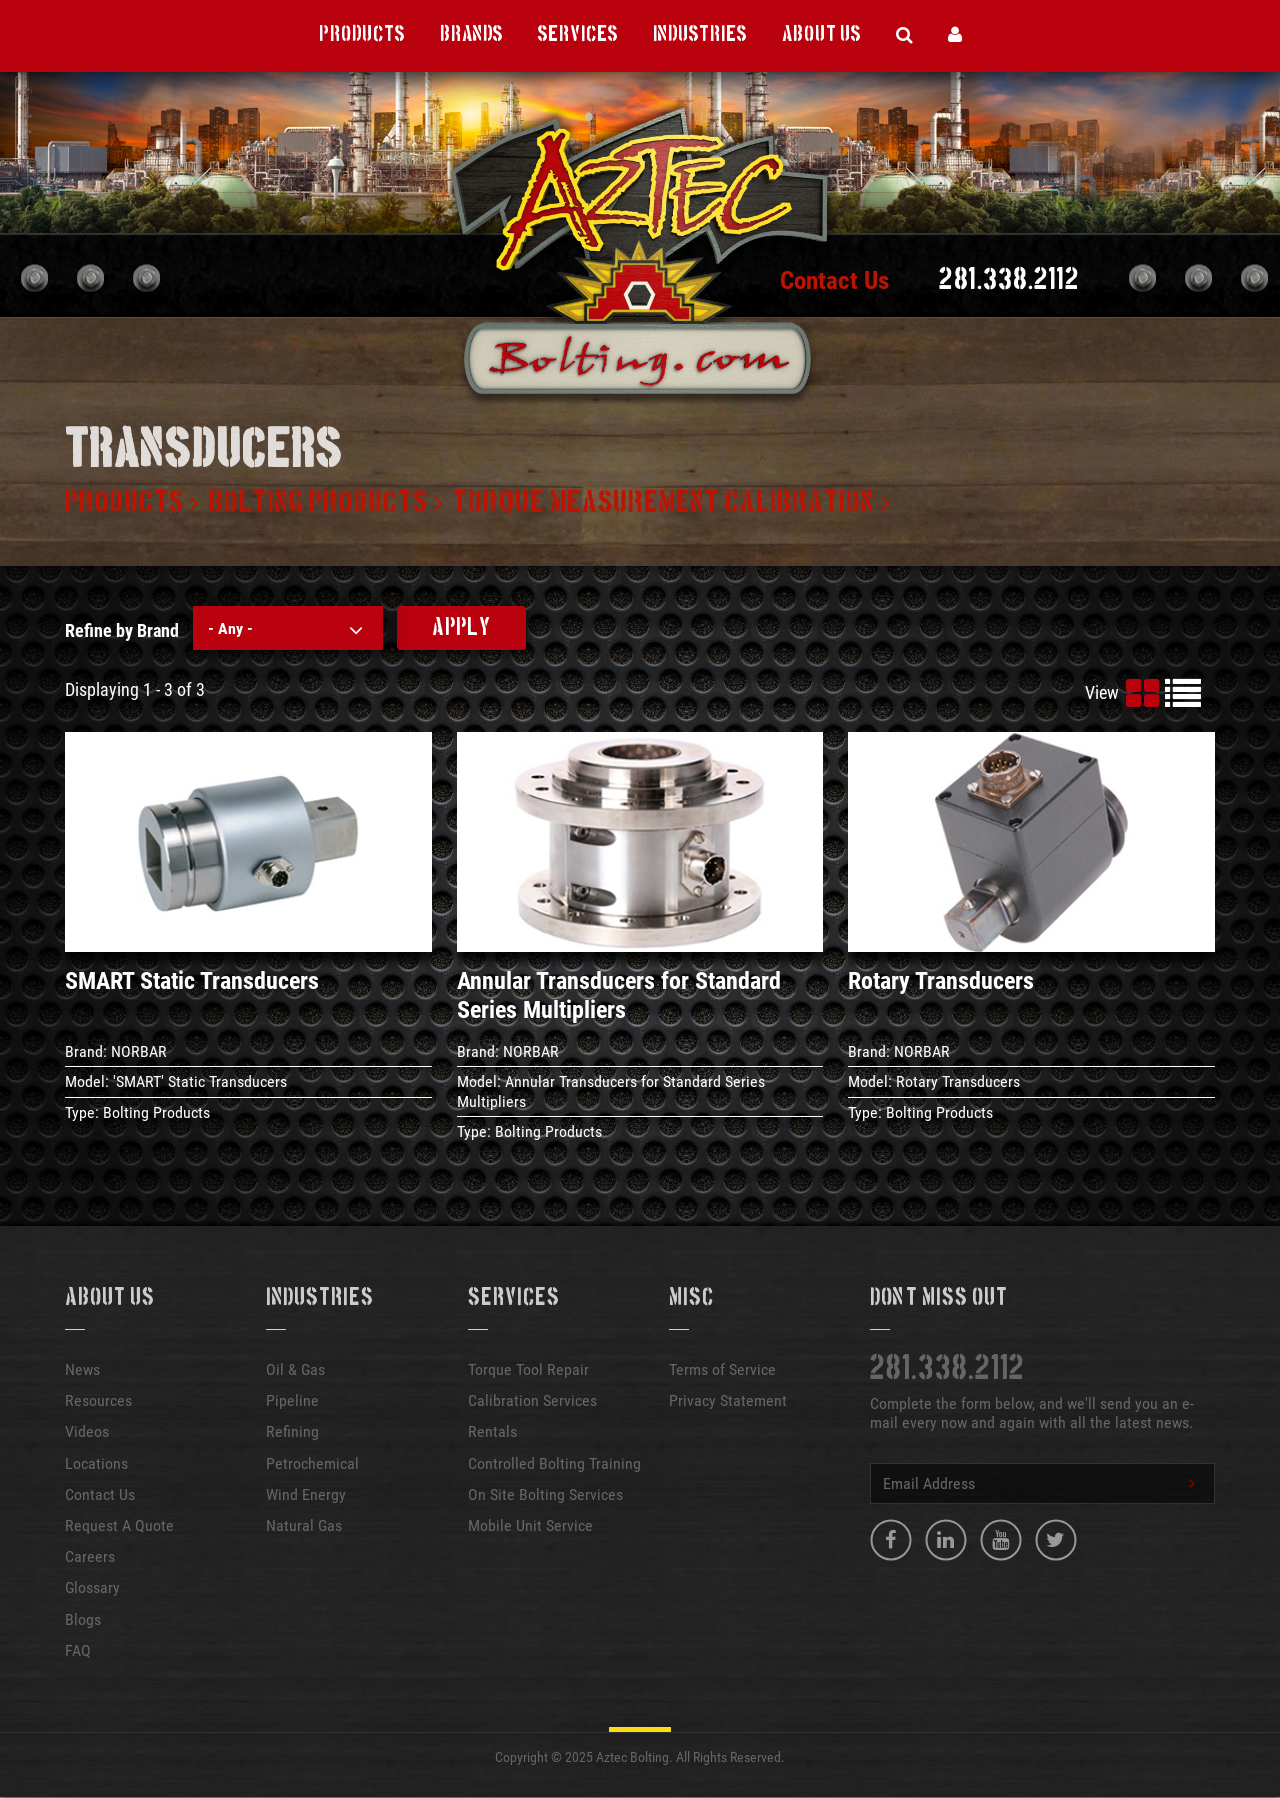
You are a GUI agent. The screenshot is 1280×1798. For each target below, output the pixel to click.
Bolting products (318, 503)
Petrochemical (312, 1463)
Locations (96, 1463)
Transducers (204, 451)
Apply (461, 628)
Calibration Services (532, 1400)
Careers (90, 1556)
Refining (292, 1431)
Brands (471, 35)
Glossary (92, 1587)
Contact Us (834, 280)
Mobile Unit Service (530, 1525)
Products (362, 35)
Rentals (492, 1431)
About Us (821, 35)
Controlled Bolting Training (554, 1463)
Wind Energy (306, 1494)
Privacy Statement (728, 1400)
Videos (87, 1431)
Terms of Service (722, 1369)
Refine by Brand (122, 630)
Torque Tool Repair (528, 1369)
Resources (98, 1400)
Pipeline (292, 1400)
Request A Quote (119, 1525)
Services (578, 35)
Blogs (83, 1619)
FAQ (78, 1650)
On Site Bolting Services (545, 1494)
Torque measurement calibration (664, 503)
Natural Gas (304, 1525)
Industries (700, 35)
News (82, 1369)
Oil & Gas (295, 1369)
